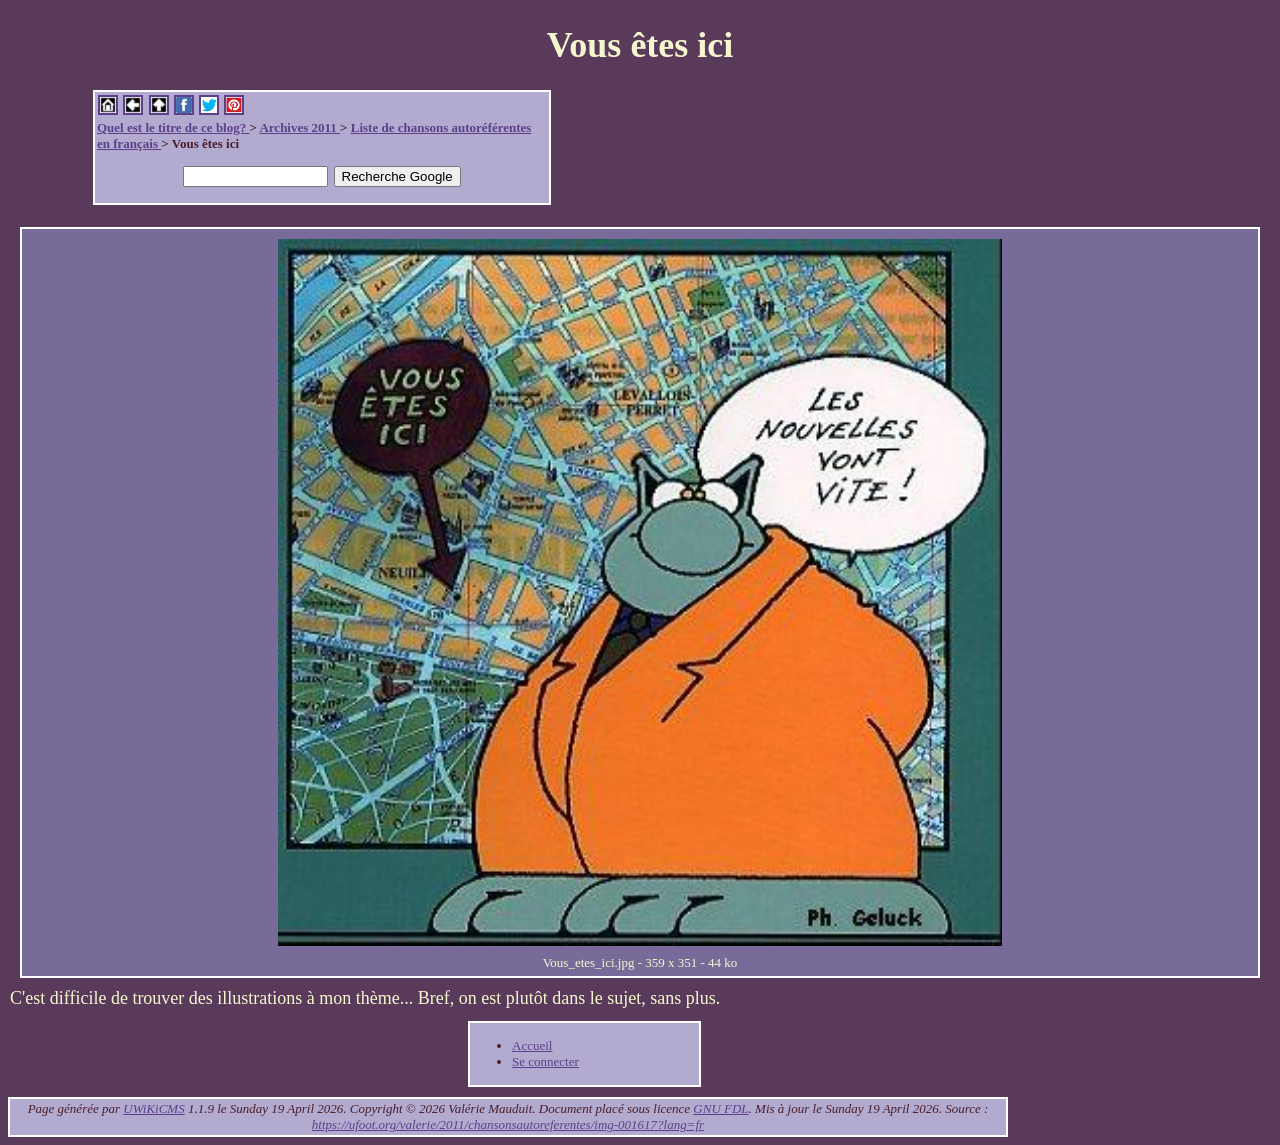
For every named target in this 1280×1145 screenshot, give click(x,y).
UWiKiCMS (153, 1108)
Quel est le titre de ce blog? (173, 127)
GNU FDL (720, 1108)
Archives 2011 (299, 127)
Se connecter (545, 1061)
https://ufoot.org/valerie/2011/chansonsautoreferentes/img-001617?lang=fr (508, 1124)
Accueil (532, 1045)
